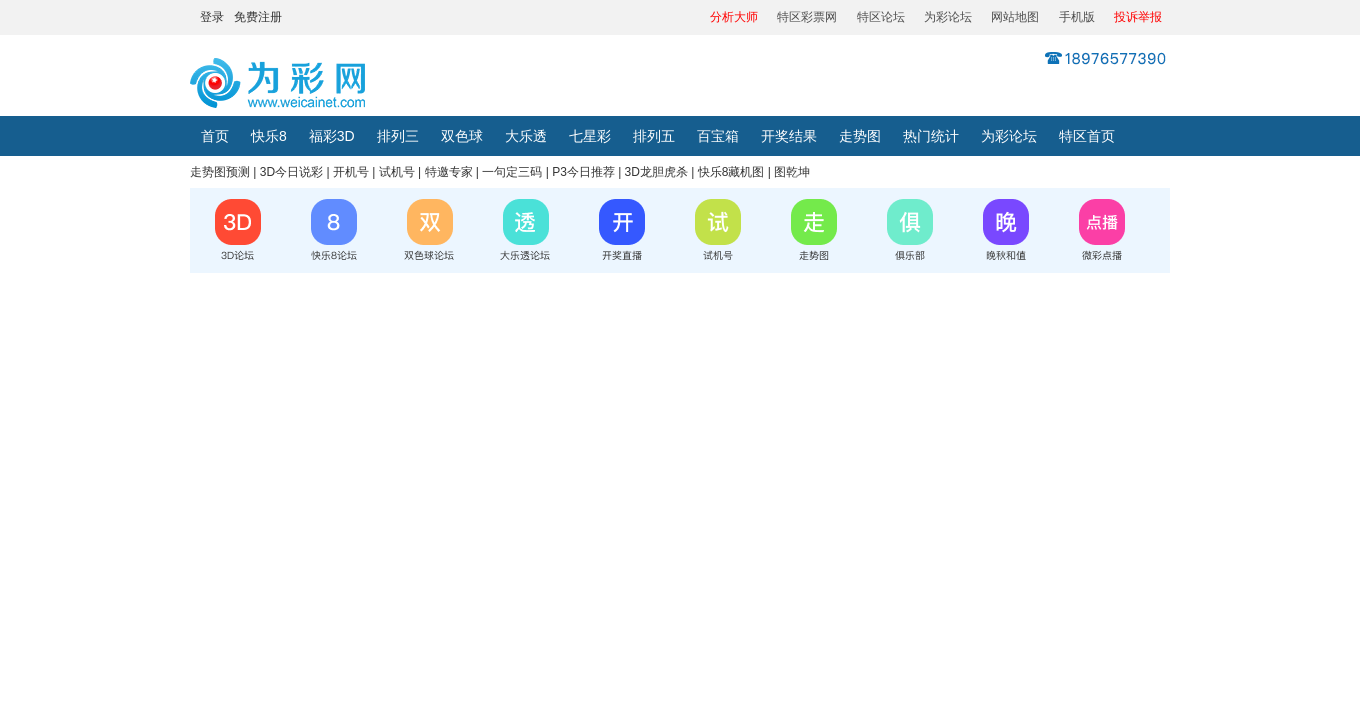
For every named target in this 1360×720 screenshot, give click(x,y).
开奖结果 (789, 136)
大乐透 (526, 136)
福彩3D (332, 136)
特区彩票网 (807, 17)
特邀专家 (449, 172)
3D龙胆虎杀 (656, 172)
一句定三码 (512, 172)
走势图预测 (220, 172)
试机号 (397, 172)
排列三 (398, 136)
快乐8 (269, 136)
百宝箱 (718, 136)
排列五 (654, 136)
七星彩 (590, 136)
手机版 (1077, 17)
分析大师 (734, 17)
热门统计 (931, 136)
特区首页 (1087, 136)
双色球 (462, 136)
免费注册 (258, 17)
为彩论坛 (948, 17)
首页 (215, 136)
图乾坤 (792, 172)
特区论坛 (881, 17)
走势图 (860, 136)
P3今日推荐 (583, 172)
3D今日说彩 (291, 172)
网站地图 (1015, 17)
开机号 (351, 172)
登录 (212, 17)
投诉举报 (1138, 17)
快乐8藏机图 (731, 172)
